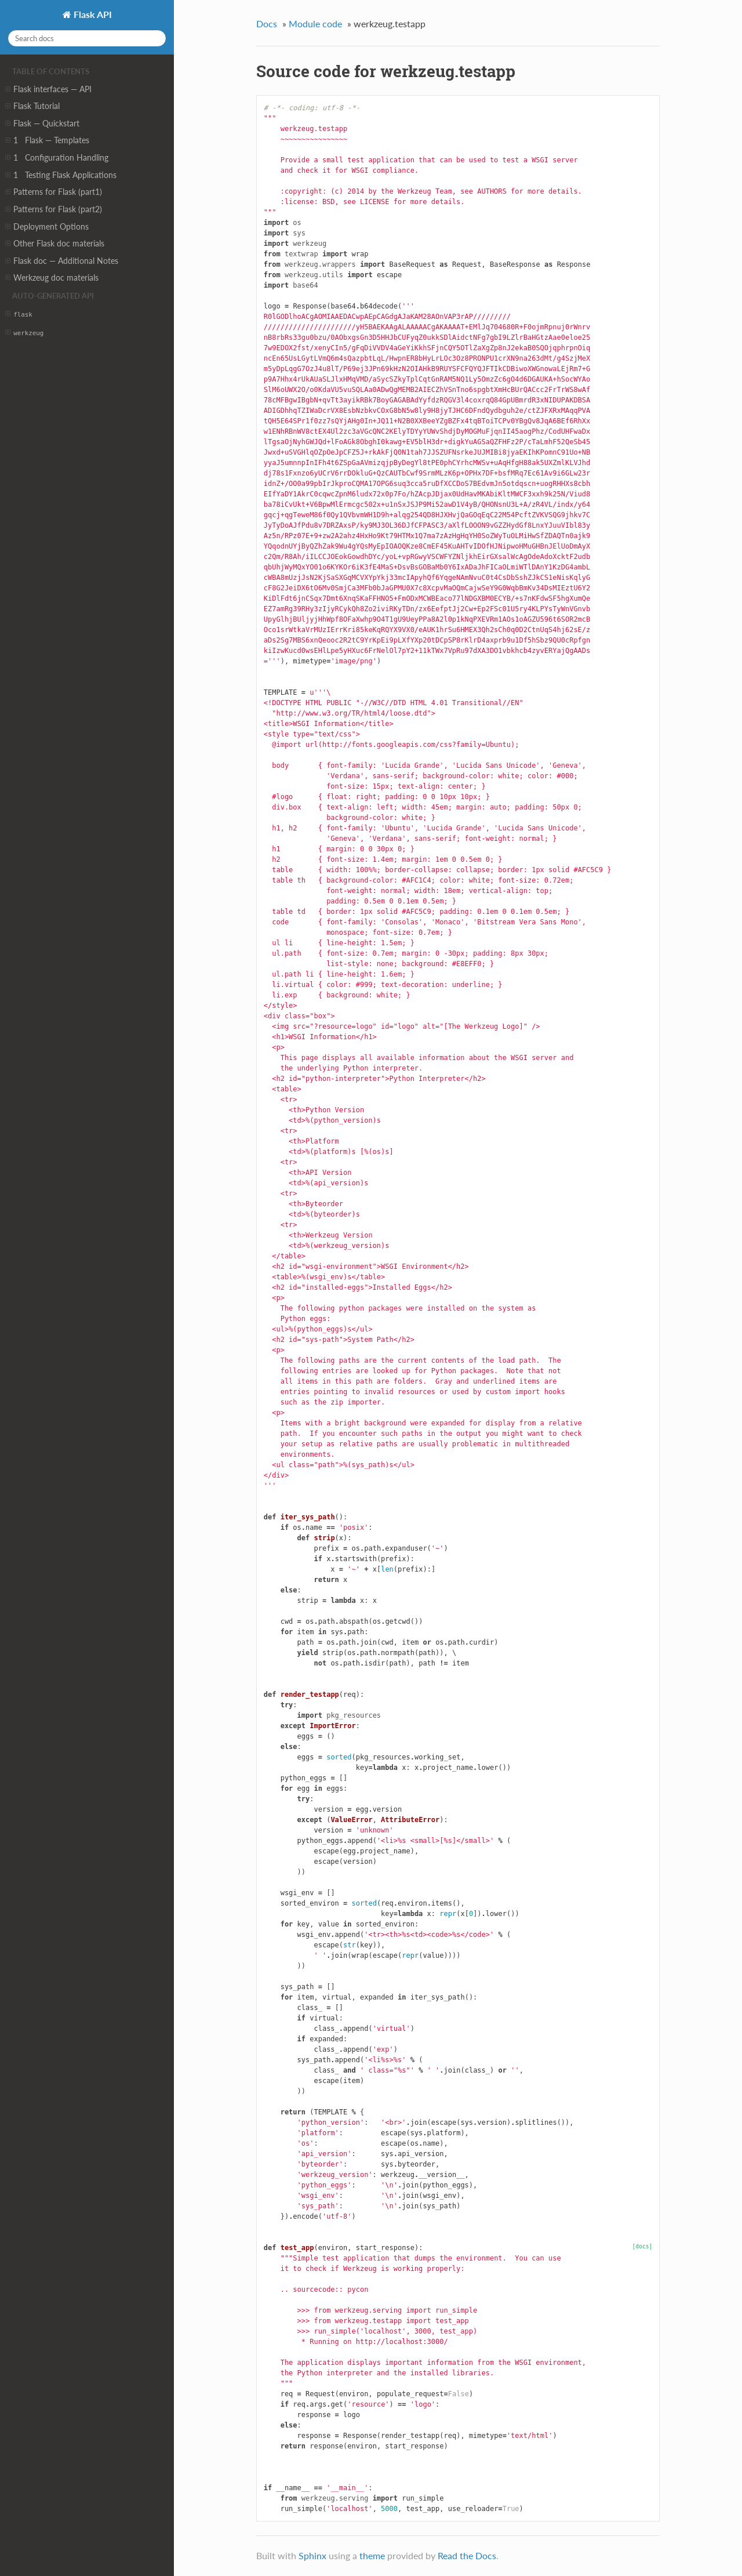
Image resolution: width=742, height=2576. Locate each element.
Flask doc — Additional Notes (61, 261)
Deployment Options (47, 227)
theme (372, 2555)
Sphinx (312, 2555)
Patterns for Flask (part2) (53, 209)
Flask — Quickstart (42, 123)
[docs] (642, 2246)
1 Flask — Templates (47, 140)
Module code (315, 23)
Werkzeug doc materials (52, 278)
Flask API (91, 14)
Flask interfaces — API (48, 89)
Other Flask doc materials (54, 243)
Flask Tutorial (32, 106)
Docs (266, 23)
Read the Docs (467, 2555)
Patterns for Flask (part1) (53, 192)
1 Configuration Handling (56, 158)
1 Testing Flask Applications (61, 175)
